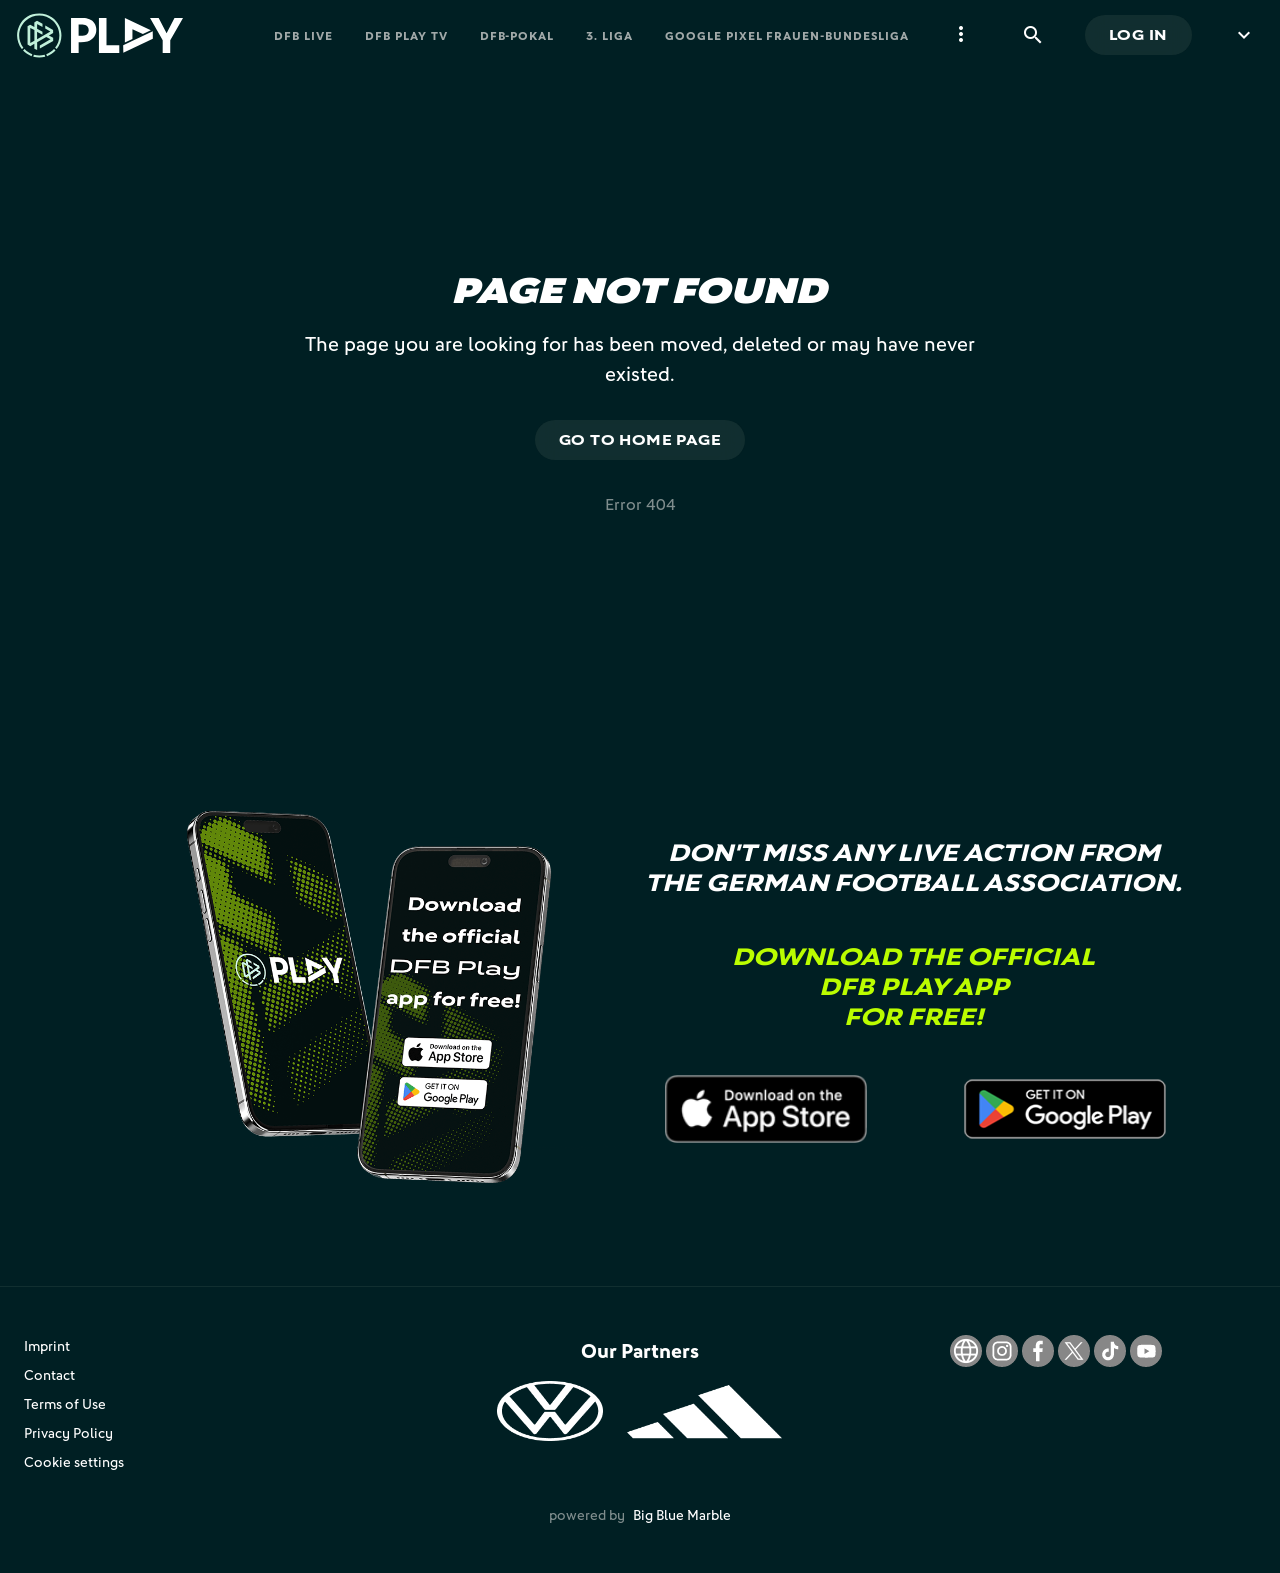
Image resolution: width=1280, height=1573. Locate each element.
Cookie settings (74, 1461)
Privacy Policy (68, 1432)
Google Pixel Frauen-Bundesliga (787, 35)
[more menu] (961, 35)
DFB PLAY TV (406, 35)
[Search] (1033, 35)
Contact (49, 1374)
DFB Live (303, 35)
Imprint (47, 1345)
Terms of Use (65, 1403)
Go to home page (640, 439)
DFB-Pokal (517, 35)
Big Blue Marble (682, 1514)
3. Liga (609, 35)
